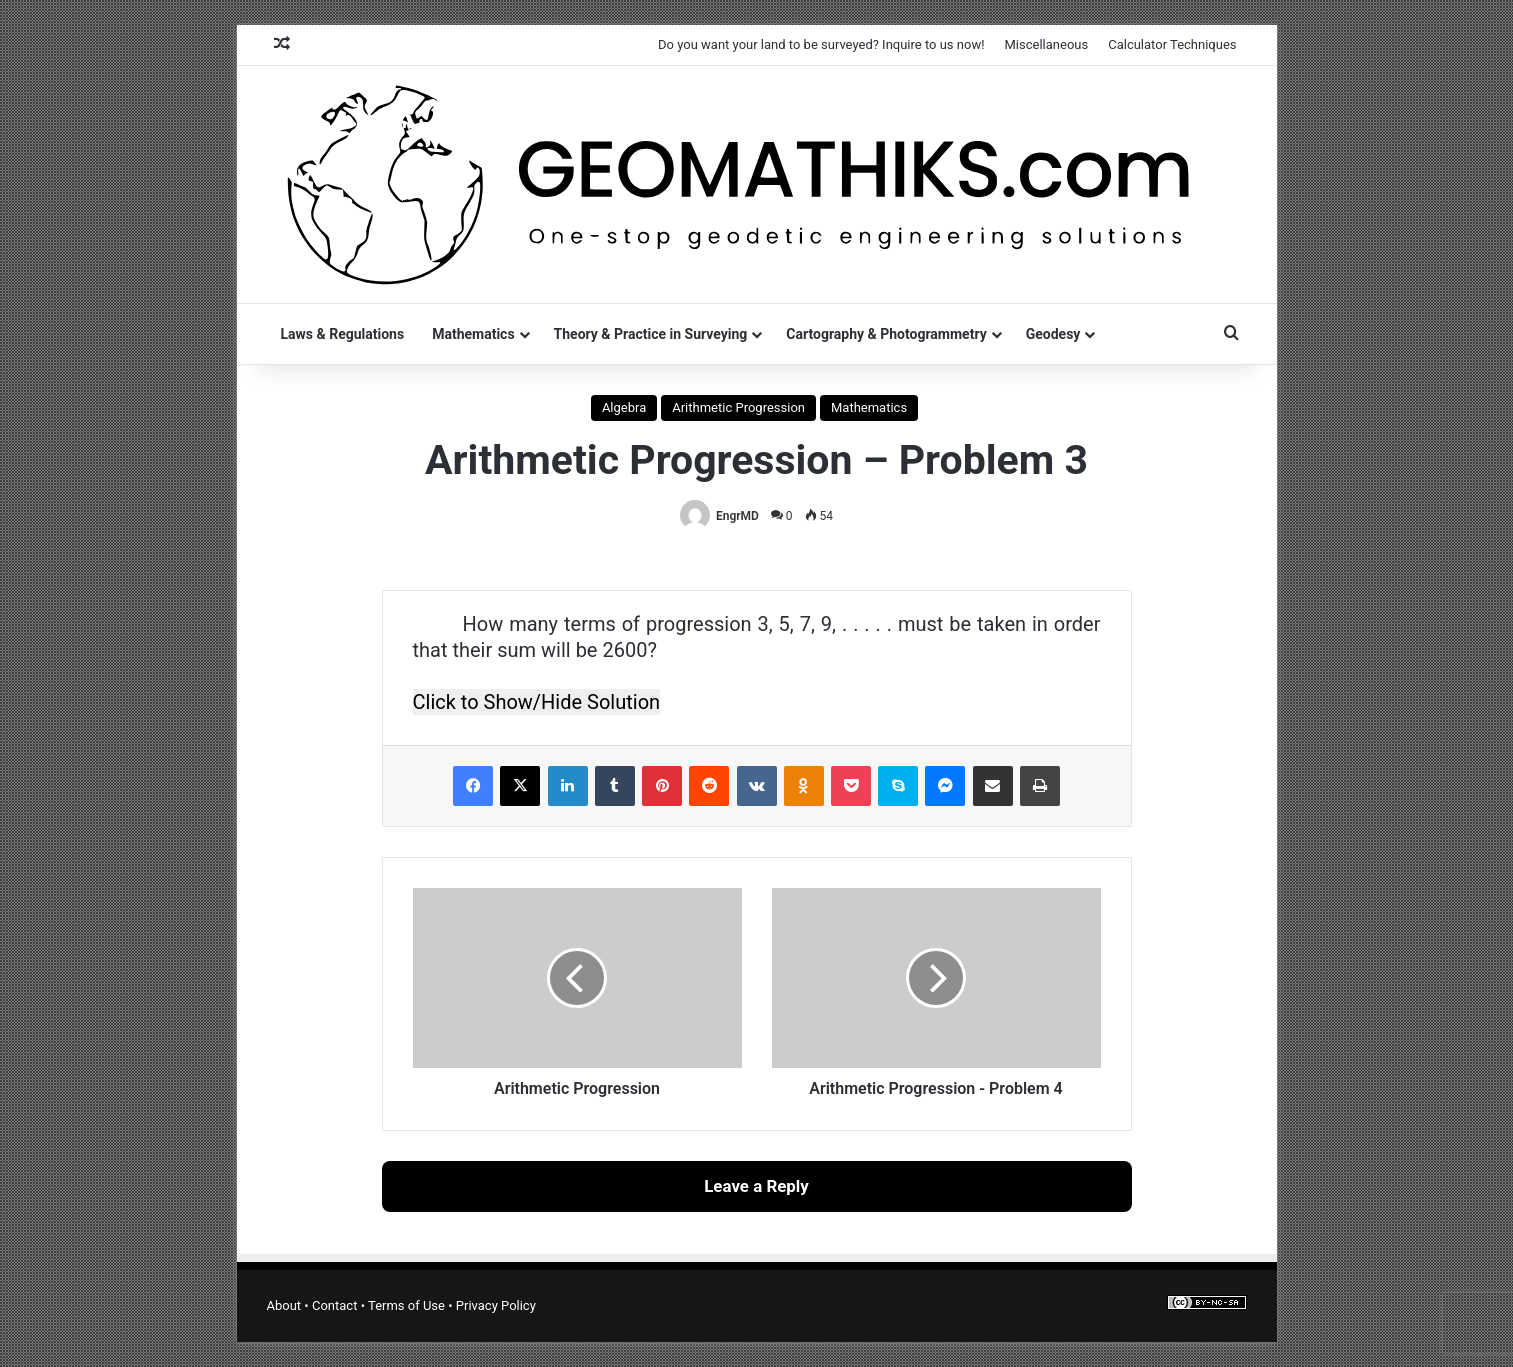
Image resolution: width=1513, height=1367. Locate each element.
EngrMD (737, 516)
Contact (334, 1305)
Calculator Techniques (1172, 44)
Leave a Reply (756, 1186)
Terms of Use (406, 1305)
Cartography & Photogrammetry (886, 334)
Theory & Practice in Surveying (651, 334)
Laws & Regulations (343, 334)
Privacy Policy (496, 1305)
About (284, 1305)
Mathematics (473, 334)
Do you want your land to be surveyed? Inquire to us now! (821, 44)
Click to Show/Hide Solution (537, 702)
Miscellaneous (1047, 44)
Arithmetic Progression (738, 407)
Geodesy (1053, 334)
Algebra (624, 407)
